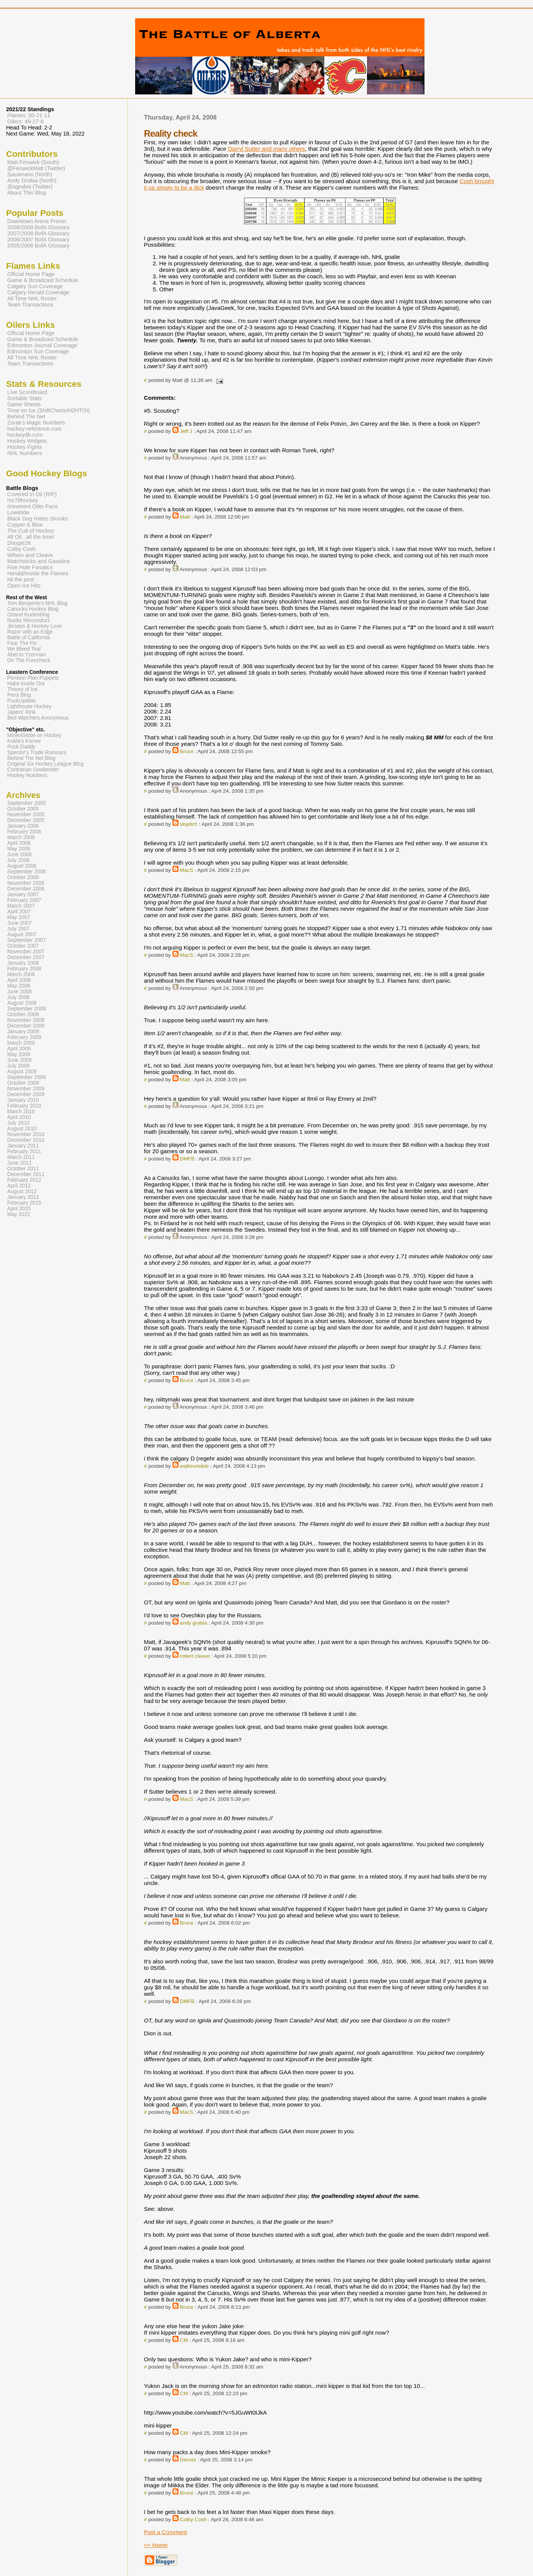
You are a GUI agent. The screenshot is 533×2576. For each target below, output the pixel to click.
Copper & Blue (25, 525)
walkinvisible (194, 1466)
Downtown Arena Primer (37, 221)
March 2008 (21, 974)
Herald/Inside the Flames (38, 573)
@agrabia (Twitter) (30, 187)
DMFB (187, 1159)
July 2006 (18, 860)
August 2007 (22, 934)
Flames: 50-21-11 (28, 115)
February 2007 (24, 900)
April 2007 (19, 912)
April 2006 (19, 843)
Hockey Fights (24, 447)
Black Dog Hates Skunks (37, 519)
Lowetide (18, 512)
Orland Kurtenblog (28, 615)
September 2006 (26, 872)
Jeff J (186, 431)
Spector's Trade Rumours (36, 752)
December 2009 (26, 1094)
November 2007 (26, 951)
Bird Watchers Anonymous (38, 718)
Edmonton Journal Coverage (42, 345)
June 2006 (19, 854)
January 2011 (23, 1146)
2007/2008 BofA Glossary (38, 233)
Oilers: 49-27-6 (25, 121)
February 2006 (24, 832)
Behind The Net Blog (31, 758)
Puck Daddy (21, 747)
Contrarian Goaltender (33, 769)
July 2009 (18, 1066)
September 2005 (26, 803)
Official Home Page (30, 274)
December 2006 (26, 889)
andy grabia (193, 1623)
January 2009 (23, 1031)
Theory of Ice (22, 689)
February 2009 (24, 1037)
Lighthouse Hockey (29, 706)
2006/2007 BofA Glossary (38, 239)
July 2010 (18, 1123)
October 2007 (23, 946)
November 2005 (26, 814)
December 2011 (26, 1174)
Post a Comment (165, 2532)
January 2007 (23, 894)
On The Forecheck (28, 660)
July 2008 (18, 997)
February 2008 (24, 969)
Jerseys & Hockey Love (34, 626)
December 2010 (26, 1140)
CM (184, 2340)
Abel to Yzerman (26, 655)
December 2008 (26, 1026)
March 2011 (21, 1157)
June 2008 (19, 991)
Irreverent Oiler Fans (32, 506)
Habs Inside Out (26, 683)
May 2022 (18, 1214)
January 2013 (23, 1197)
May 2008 (18, 986)
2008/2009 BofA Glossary (38, 227)
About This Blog (26, 193)
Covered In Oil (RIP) (32, 494)
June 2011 (19, 1163)
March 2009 (21, 1043)
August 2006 (22, 866)
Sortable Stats (24, 398)
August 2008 (22, 1003)
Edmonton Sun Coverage (38, 351)
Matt (185, 517)
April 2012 (19, 1186)
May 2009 (18, 1054)
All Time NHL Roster (32, 298)
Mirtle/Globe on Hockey (34, 735)
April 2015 (19, 1208)
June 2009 (19, 1060)
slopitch (188, 824)
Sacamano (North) (29, 174)
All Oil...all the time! (30, 537)
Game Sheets (24, 404)
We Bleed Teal (24, 649)
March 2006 (21, 837)
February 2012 (24, 1180)
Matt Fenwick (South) (33, 162)
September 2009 (26, 1077)
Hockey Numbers (27, 775)
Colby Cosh (193, 2519)
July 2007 (18, 929)
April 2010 (19, 1117)
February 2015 (24, 1203)
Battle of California (28, 637)
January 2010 (23, 1100)
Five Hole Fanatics (30, 567)
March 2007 (21, 906)
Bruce (186, 751)
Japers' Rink (21, 712)
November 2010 (26, 1134)
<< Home (156, 2545)
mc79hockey (22, 500)
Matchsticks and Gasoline (38, 561)
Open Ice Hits (23, 586)
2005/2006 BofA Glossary (38, 246)
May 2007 (18, 917)
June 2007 (19, 923)
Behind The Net (26, 416)
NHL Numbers (24, 453)
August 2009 (22, 1071)
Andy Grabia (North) (31, 180)
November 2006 (26, 883)
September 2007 (26, 940)
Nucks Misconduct (28, 620)
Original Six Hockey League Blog (45, 764)
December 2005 (26, 820)
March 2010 (21, 1111)
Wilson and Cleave (30, 555)
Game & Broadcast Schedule (42, 280)
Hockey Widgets (27, 441)
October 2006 (23, 877)
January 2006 (23, 826)
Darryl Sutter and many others (266, 148)
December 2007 (26, 957)
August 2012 (22, 1191)
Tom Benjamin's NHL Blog (37, 603)
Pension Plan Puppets (33, 678)
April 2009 (19, 1049)
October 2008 (23, 1014)
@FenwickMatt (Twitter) (36, 168)
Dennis (188, 2460)
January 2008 (23, 963)
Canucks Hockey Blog (32, 609)
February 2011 (24, 1151)
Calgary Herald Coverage (38, 292)
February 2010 (24, 1106)
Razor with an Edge (30, 632)
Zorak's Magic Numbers (36, 423)
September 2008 (26, 1009)
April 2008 (19, 980)
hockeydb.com (25, 435)
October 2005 (23, 809)
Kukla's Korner (24, 741)
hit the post (20, 579)
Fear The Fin (22, 643)
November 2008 (26, 1020)
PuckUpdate (21, 701)
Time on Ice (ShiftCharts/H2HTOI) (48, 410)
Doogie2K (19, 543)
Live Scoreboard (27, 392)
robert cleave (195, 1656)
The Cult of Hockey (30, 531)
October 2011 (23, 1168)
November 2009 (26, 1089)
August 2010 (22, 1129)
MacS (186, 870)
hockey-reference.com (34, 429)
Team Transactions (30, 305)
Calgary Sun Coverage (35, 286)
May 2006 (18, 849)
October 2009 (23, 1083)
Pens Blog (19, 695)
